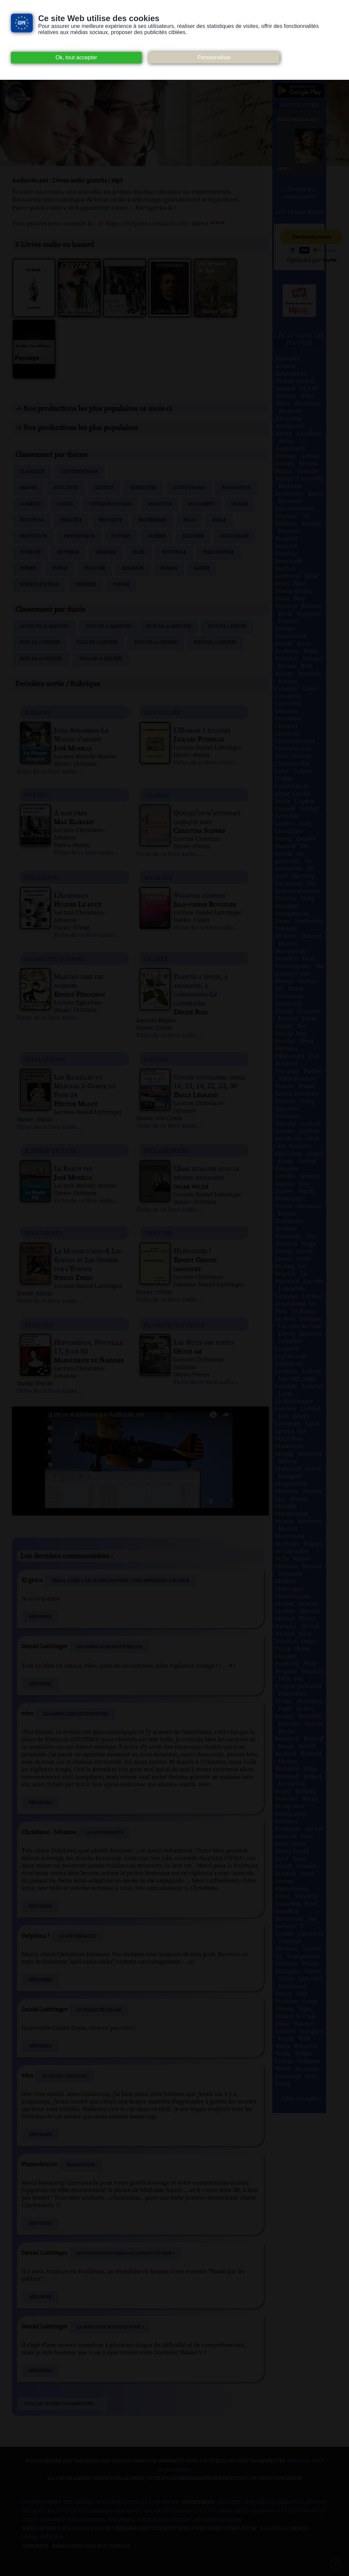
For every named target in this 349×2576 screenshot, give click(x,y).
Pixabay (181, 2520)
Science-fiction (39, 585)
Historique (235, 536)
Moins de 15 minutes (44, 627)
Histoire (193, 536)
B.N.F (53, 2511)
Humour (30, 552)
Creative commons (87, 2511)
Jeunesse (68, 552)
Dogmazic (128, 2511)
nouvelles (162, 712)
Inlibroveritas (229, 2511)
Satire (202, 568)
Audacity (290, 2502)
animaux (158, 877)
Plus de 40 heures (100, 659)
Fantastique (79, 536)
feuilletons (45, 1058)
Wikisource (152, 2520)
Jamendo (263, 2511)
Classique (31, 472)
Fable (219, 520)
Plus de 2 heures (39, 643)
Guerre (157, 536)
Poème (27, 568)
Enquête (71, 520)
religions (41, 877)
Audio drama (189, 488)
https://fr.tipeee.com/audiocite (146, 223)
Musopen (52, 2520)
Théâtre (85, 585)
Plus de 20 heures (40, 659)
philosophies (166, 1150)
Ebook (153, 2511)
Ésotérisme (152, 520)
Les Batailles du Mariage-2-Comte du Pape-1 (125, 2253)
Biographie (236, 488)
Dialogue (159, 504)
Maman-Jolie (80, 2165)
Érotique (110, 520)
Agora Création (43, 2537)
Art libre (229, 2502)
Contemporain (79, 472)
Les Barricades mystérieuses (109, 1647)
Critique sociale (110, 504)
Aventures (143, 488)
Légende (105, 552)
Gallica (195, 2511)
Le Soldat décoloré (98, 2010)
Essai (189, 520)
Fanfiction (33, 536)
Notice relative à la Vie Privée (138, 2502)
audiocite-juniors (55, 958)
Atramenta (260, 2502)
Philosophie (218, 552)
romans (37, 712)
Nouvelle (174, 552)
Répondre (40, 1617)
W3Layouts (272, 2529)
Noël (139, 552)
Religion (133, 568)
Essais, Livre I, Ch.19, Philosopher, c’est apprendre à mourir (120, 1580)
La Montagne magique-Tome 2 (110, 2327)
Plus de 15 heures (215, 643)
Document (201, 504)
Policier (94, 568)
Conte (65, 504)
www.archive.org (81, 2529)
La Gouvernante (104, 1832)
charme (157, 794)
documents (43, 1232)
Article (103, 488)
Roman (169, 568)
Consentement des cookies (57, 2502)
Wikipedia (121, 2520)
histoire (39, 1324)
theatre (158, 1232)
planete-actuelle (174, 1324)
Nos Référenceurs (218, 2520)
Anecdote (65, 488)
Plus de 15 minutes (108, 627)
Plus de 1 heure (227, 627)
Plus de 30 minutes (168, 627)
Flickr (173, 2511)
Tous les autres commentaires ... (62, 2404)
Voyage (121, 585)
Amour (27, 488)
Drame (239, 504)
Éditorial (31, 520)
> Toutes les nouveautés (299, 192)
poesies (37, 794)
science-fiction (51, 1150)
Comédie (30, 504)
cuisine (156, 958)
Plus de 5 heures (97, 643)
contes (155, 1058)
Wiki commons (86, 2520)
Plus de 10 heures (155, 643)
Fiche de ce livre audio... (49, 771)
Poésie (59, 568)
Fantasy (121, 536)
